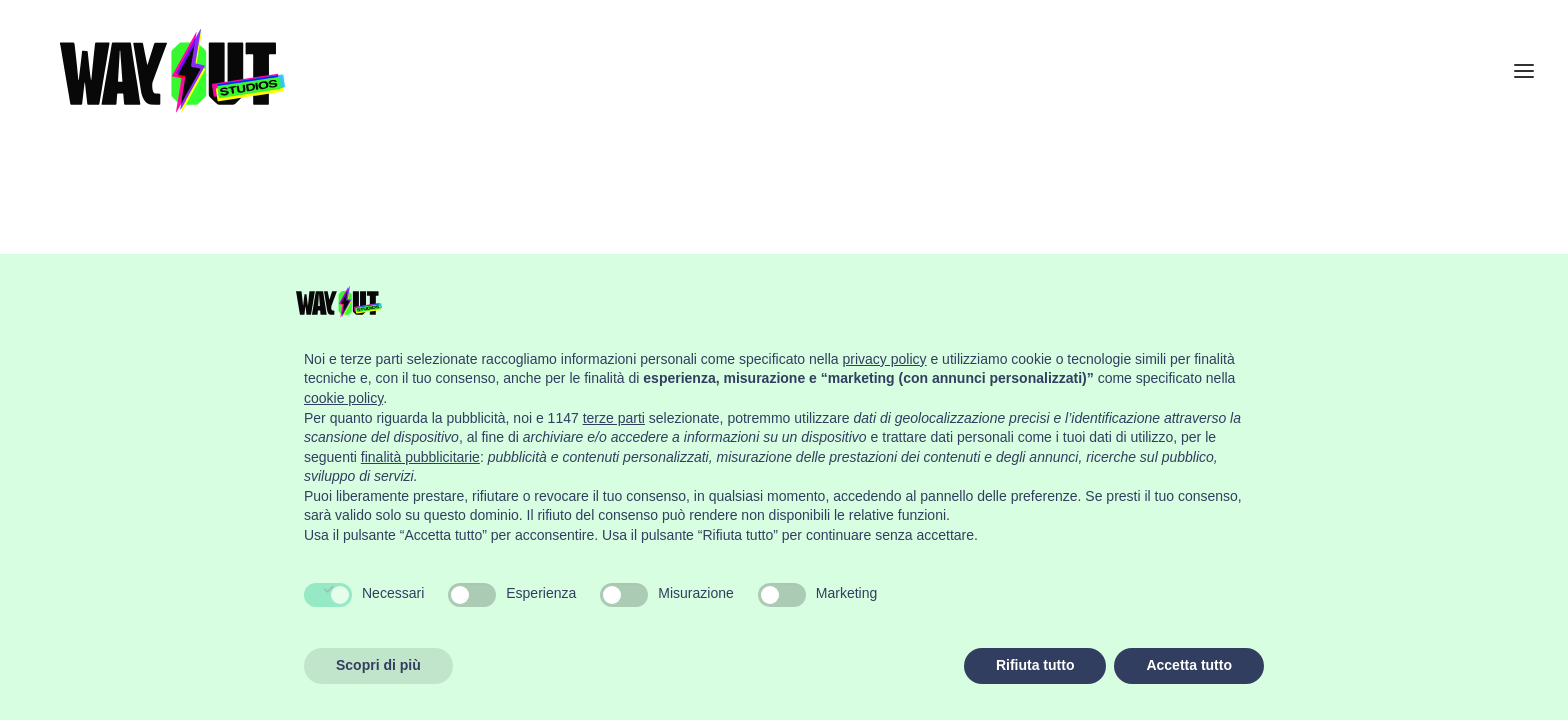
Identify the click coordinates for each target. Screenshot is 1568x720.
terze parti (614, 418)
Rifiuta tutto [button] (1035, 665)
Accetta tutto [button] (1189, 665)
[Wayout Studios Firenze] (175, 88)
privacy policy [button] (885, 359)
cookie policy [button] (343, 398)
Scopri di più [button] (378, 665)
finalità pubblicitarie (420, 457)
